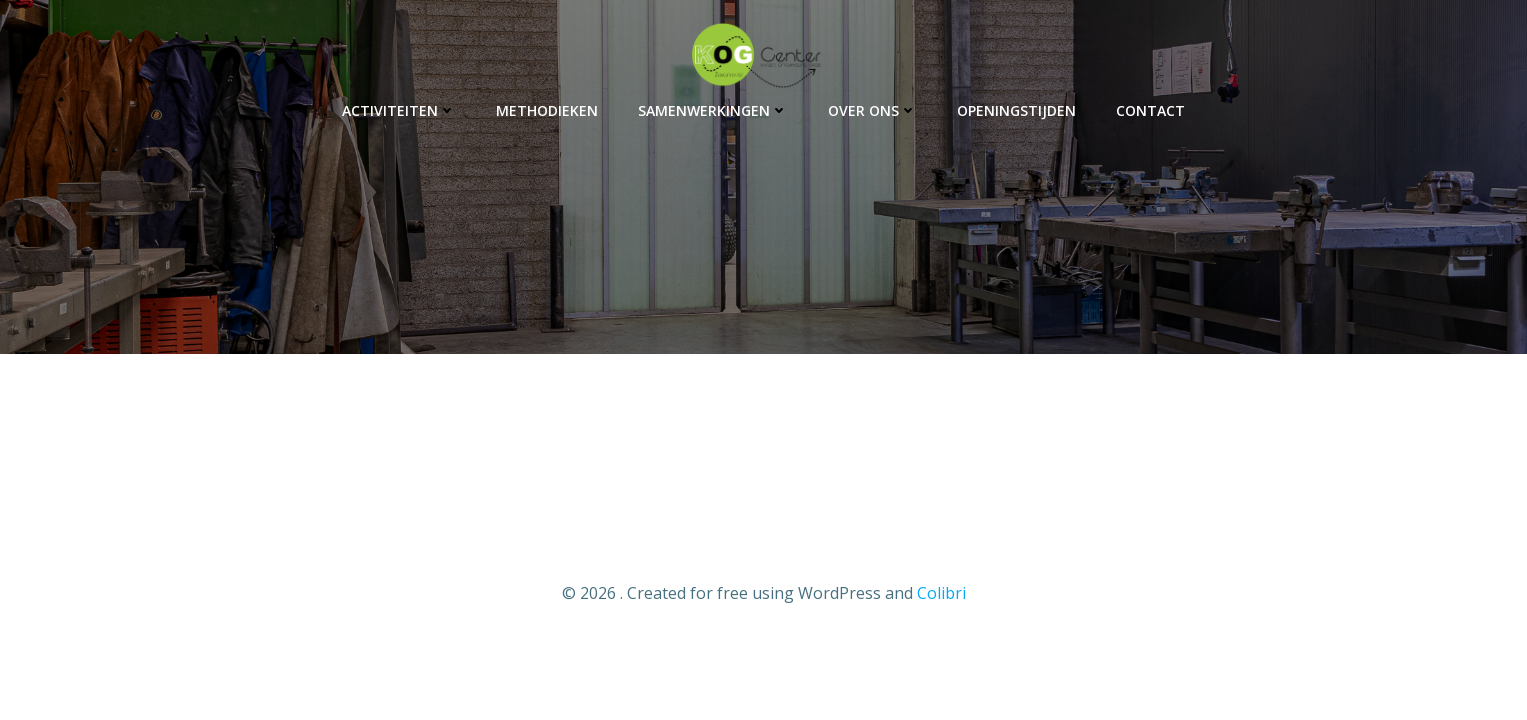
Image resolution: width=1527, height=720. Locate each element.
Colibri (941, 593)
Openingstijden (1016, 110)
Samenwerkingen (713, 110)
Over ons (872, 110)
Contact (1150, 110)
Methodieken (547, 110)
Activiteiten (399, 110)
